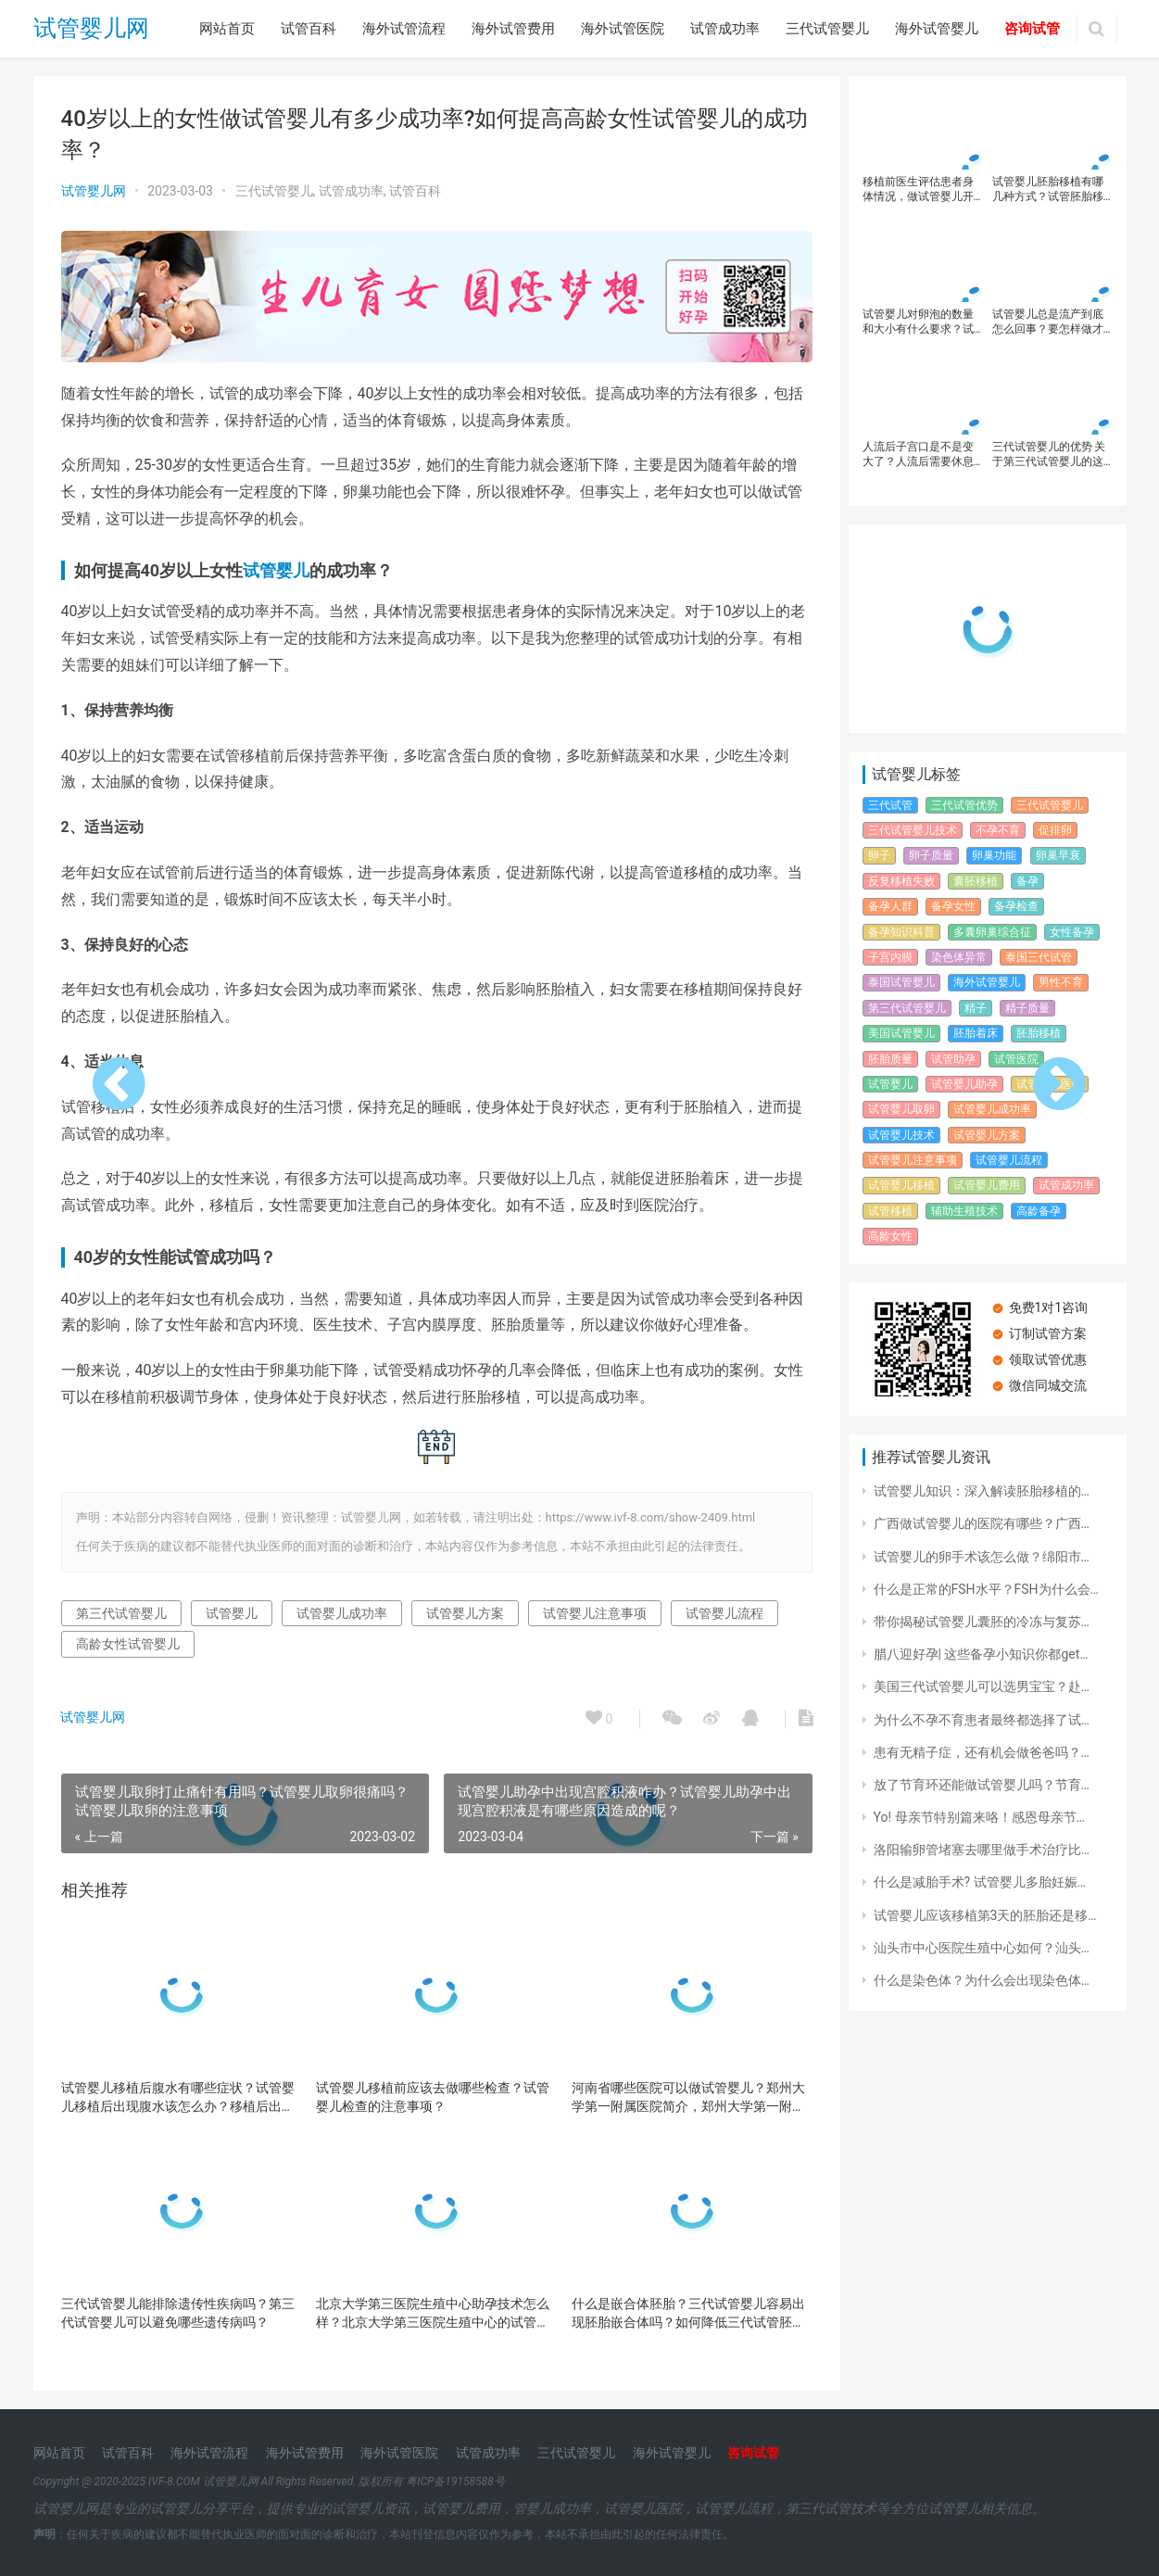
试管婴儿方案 (465, 1611)
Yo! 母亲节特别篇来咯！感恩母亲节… (979, 1817)
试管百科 (308, 28)
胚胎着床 (975, 1033)
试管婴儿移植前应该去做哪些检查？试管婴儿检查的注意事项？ (429, 2095)
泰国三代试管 (1038, 957)
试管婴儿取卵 (901, 1109)
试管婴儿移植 (901, 1185)
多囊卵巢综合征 (992, 932)
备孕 (1027, 881)
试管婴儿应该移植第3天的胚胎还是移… (985, 1915)
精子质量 (1027, 1008)
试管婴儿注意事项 (595, 1611)
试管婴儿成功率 (341, 1611)
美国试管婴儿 (901, 1033)
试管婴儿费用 (986, 1185)
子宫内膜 (890, 957)
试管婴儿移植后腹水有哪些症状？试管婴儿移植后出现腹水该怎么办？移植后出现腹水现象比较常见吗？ (178, 2096)
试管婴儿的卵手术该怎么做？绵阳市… (982, 1556)
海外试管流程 (404, 28)
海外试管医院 (622, 28)
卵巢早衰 (1058, 855)
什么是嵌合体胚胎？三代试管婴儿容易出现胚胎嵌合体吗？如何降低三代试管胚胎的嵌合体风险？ (681, 2312)
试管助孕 (953, 1059)
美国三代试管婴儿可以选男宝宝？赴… (982, 1686)
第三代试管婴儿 (121, 1611)
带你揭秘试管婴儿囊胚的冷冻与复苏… (982, 1621)
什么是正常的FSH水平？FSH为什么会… (986, 1589)
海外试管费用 (513, 28)
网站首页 (227, 28)
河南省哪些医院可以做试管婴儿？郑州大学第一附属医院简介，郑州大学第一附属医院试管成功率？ (681, 2096)
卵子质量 (931, 855)
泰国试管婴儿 (901, 982)
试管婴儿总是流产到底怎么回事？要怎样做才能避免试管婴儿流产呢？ (1047, 322)
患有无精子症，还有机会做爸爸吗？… (982, 1752)
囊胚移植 (975, 881)
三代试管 (890, 805)
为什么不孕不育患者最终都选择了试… (982, 1719)
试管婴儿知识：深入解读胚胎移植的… (982, 1491)
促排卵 (1055, 830)
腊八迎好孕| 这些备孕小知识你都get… (981, 1654)
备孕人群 (890, 906)
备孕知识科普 (901, 932)
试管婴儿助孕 (964, 1084)
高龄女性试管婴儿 (128, 1642)
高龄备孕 (1038, 1211)
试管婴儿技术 (901, 1135)
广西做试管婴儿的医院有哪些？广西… (982, 1523)
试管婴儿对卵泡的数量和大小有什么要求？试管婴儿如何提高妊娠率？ (918, 322)
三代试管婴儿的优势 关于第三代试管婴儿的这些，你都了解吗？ (1049, 454)
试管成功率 (725, 28)
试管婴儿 (276, 568)
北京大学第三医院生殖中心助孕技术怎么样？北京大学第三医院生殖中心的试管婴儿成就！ (429, 2312)
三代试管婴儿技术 (912, 830)
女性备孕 (1072, 932)
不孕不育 (998, 830)
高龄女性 (890, 1236)
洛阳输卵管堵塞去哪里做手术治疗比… (982, 1849)
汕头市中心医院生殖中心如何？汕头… (982, 1947)
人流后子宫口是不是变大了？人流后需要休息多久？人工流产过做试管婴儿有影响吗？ (918, 454)
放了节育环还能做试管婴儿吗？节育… (982, 1784)
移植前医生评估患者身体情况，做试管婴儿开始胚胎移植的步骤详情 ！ (918, 189)
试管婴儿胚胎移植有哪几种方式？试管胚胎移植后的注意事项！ (1047, 189)
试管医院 (1016, 1059)
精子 (975, 1008)
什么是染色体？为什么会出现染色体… (982, 1980)
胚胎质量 (890, 1059)
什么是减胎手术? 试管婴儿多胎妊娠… (980, 1882)
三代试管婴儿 (827, 28)
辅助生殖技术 (964, 1211)
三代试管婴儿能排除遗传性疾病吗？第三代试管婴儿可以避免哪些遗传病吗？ (178, 2311)
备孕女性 (953, 906)
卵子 (879, 855)
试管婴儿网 (91, 29)
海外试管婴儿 (936, 28)
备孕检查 (1016, 906)
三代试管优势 (964, 805)
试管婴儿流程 (724, 1611)
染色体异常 (959, 957)
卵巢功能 (994, 855)
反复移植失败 (901, 881)
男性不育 (1061, 982)
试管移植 (890, 1211)
